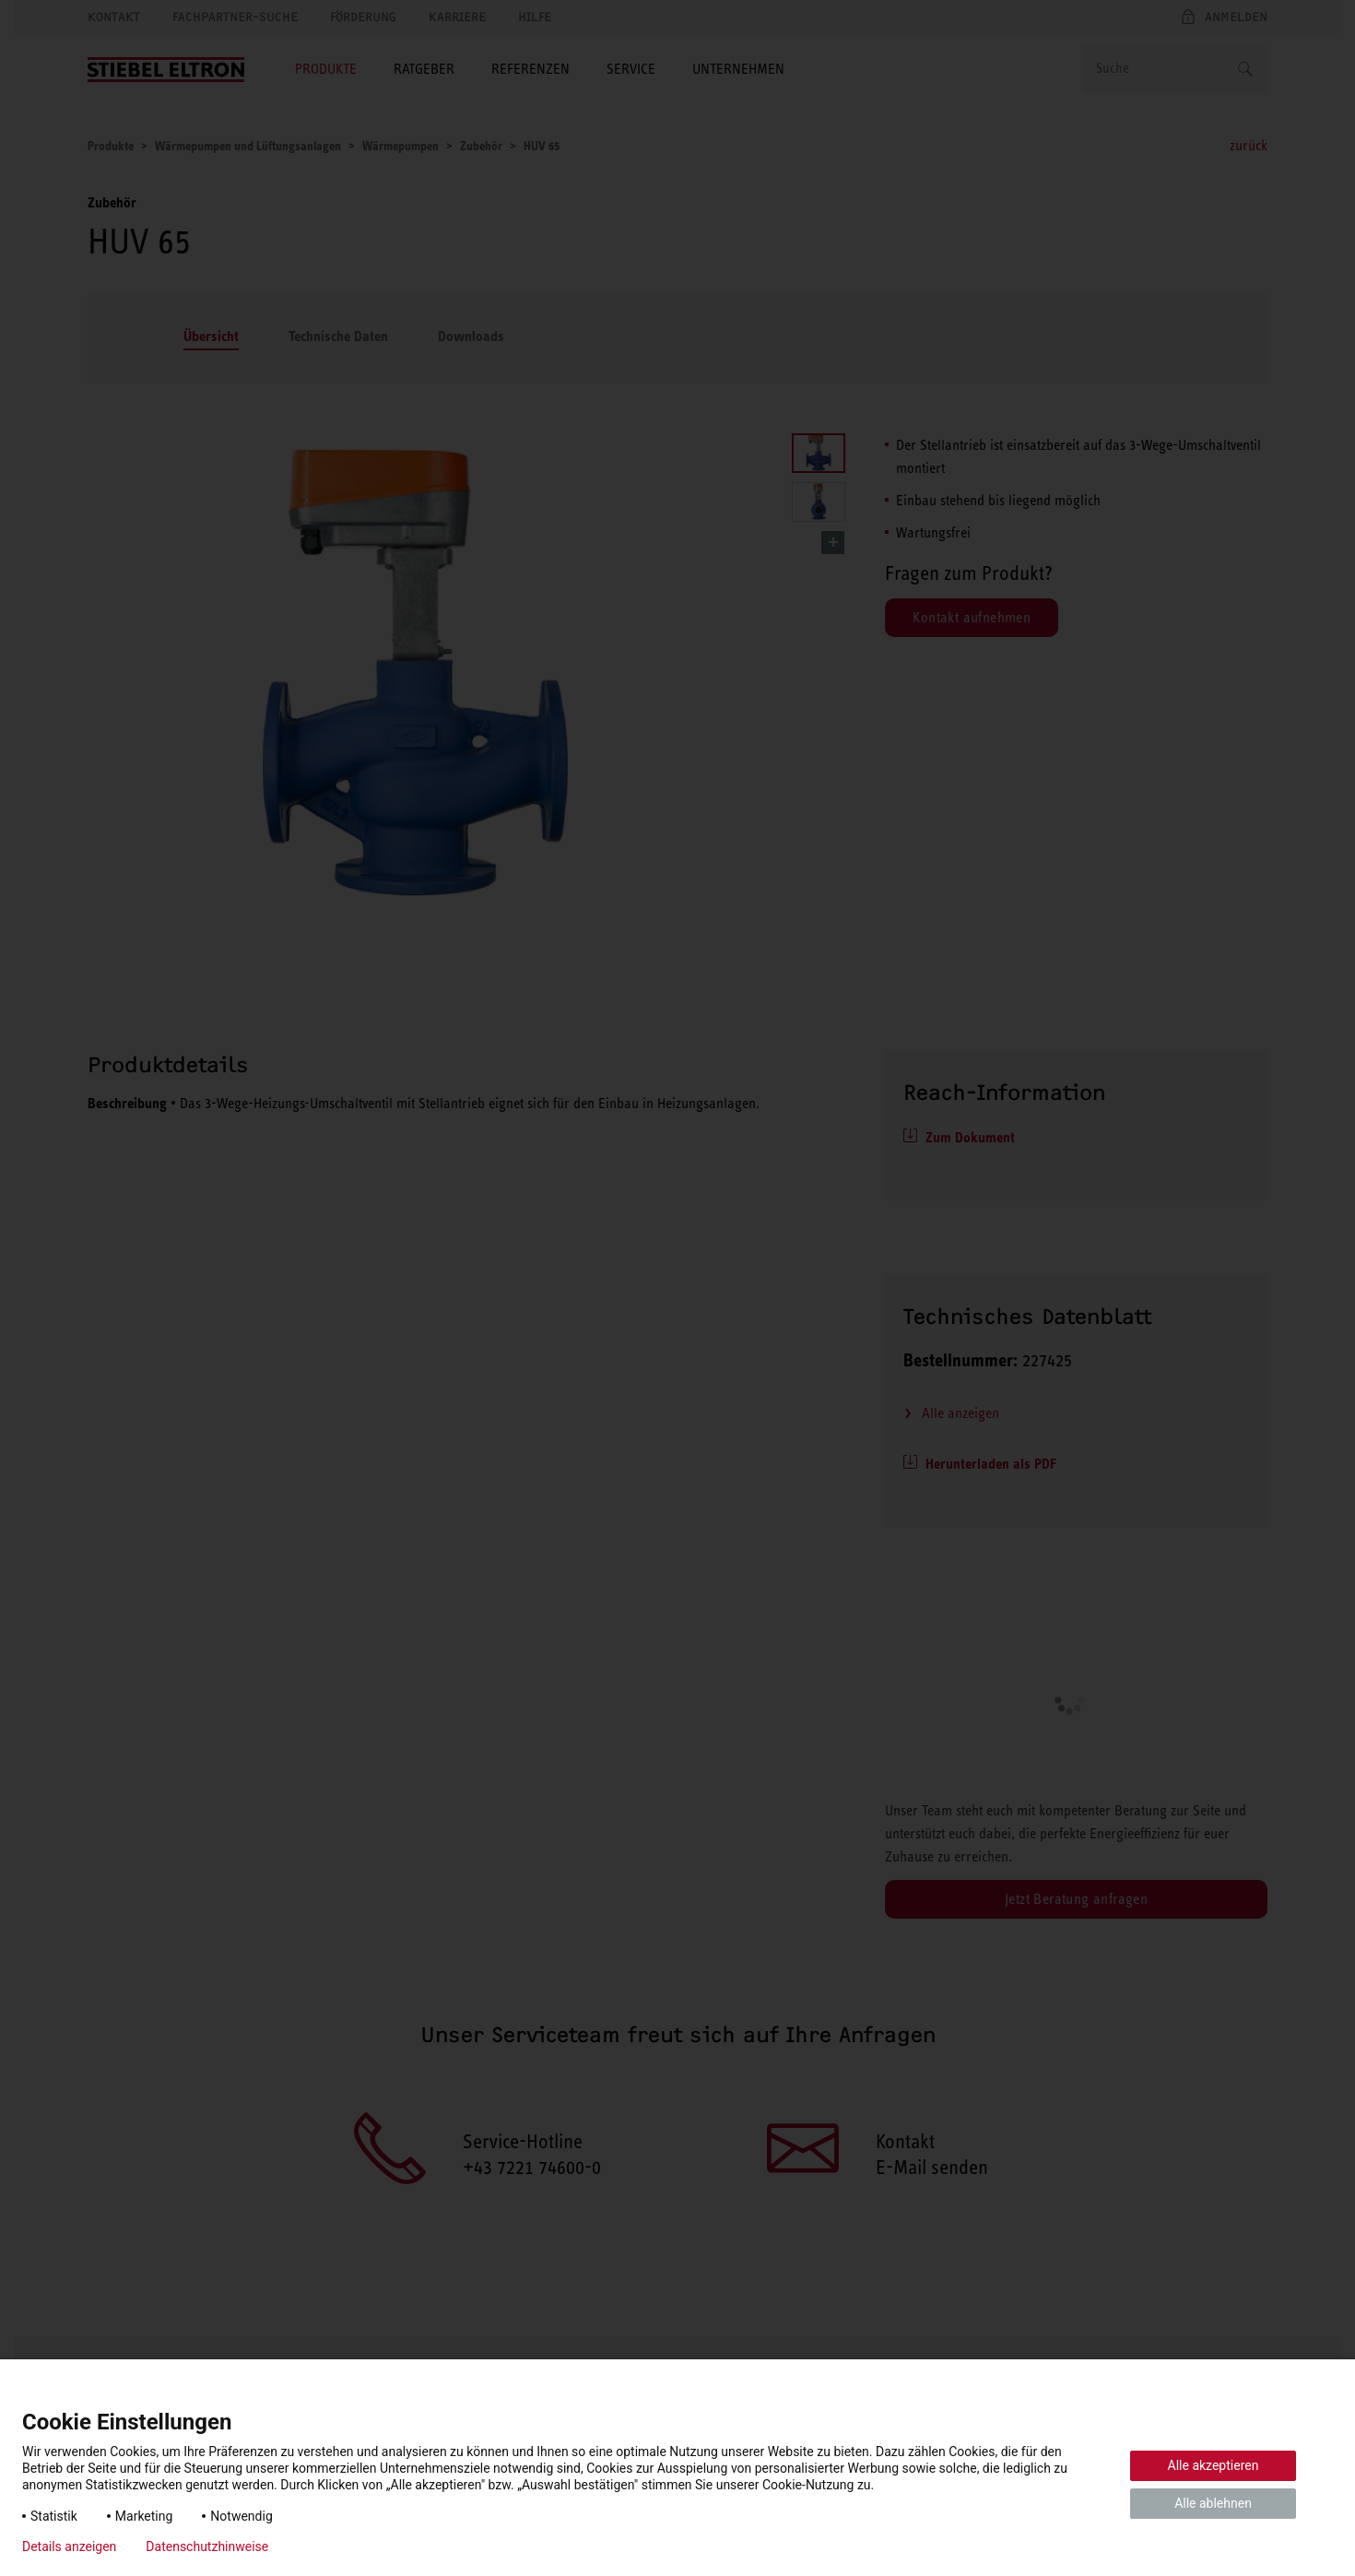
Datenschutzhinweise (207, 2546)
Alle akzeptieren (1213, 2465)
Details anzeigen (69, 2546)
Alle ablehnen (1213, 2503)
